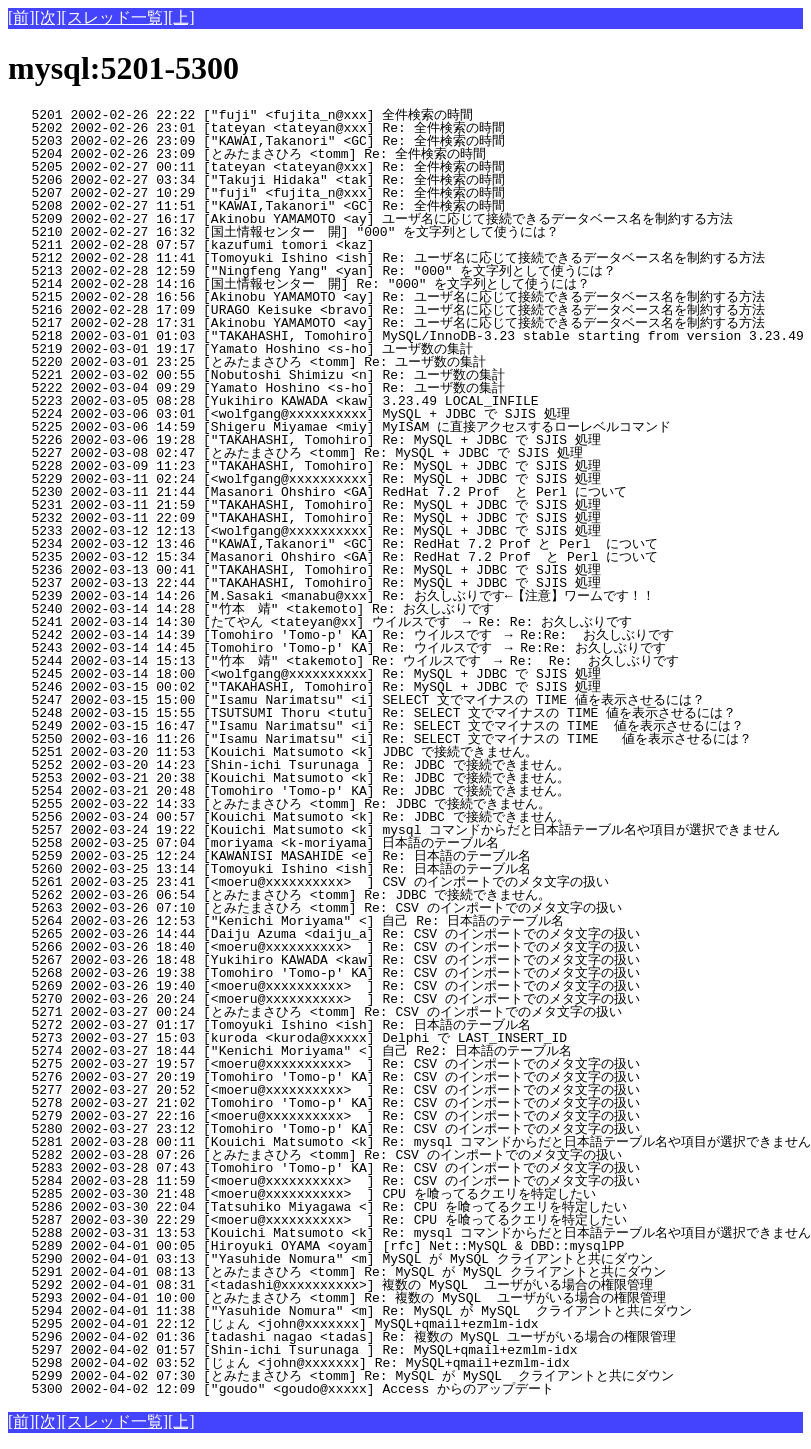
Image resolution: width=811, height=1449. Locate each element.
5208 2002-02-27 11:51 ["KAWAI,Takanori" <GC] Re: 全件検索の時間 (342, 206)
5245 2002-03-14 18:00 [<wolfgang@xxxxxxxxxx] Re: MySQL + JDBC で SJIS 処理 (347, 674)
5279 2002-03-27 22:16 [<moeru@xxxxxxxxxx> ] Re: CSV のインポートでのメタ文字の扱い (331, 1116)
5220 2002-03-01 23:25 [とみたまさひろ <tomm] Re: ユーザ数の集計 (333, 362)
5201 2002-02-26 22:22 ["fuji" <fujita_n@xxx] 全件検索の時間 (342, 115)
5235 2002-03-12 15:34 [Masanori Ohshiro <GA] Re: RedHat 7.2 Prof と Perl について (344, 557)
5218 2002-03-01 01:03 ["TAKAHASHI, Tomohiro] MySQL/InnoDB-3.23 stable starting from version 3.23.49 (406, 336)
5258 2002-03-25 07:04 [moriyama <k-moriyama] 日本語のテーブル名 (339, 843)
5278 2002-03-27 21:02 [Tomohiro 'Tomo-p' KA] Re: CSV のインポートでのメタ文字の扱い (331, 1103)
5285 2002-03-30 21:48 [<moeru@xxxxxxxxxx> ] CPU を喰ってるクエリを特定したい (333, 1194)
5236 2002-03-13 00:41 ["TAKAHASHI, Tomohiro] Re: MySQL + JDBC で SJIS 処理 (347, 570)
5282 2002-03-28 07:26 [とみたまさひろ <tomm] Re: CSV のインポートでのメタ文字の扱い (322, 1155)
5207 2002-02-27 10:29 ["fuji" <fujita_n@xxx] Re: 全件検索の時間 (342, 193)
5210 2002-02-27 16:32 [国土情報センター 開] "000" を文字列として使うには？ (322, 232)
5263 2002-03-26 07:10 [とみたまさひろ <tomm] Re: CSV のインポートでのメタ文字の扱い (322, 908)
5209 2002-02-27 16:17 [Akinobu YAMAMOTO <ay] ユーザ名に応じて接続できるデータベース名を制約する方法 (370, 219)
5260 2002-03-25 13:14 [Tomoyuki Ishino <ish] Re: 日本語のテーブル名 (339, 869)
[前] (21, 17)
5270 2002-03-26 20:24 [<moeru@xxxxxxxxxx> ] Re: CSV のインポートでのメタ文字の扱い (331, 999)
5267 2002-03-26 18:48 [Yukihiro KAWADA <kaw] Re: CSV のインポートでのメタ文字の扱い (331, 960)
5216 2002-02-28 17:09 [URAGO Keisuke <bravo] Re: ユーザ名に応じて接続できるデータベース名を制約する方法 (386, 310)
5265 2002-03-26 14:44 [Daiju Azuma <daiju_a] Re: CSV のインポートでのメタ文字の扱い (331, 934)
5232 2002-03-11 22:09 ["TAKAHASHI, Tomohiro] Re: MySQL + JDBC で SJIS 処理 (347, 518)
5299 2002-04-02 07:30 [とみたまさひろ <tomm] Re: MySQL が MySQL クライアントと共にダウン (341, 1376)
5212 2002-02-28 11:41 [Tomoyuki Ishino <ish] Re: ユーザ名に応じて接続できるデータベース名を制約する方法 (386, 258)
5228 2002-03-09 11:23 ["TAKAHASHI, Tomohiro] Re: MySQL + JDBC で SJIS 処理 (347, 466)
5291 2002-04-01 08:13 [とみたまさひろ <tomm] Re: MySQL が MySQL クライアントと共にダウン (337, 1272)
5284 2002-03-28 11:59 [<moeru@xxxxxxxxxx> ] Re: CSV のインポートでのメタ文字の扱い (331, 1181)
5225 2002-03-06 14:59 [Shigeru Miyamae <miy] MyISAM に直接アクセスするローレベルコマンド (339, 427)
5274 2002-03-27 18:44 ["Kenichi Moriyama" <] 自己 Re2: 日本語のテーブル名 (337, 1051)
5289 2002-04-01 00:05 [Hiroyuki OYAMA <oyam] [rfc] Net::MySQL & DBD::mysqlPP (351, 1246)
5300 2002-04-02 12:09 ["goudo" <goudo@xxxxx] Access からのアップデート (339, 1389)
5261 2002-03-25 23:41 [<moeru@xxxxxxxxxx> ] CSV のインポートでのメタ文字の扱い (331, 882)
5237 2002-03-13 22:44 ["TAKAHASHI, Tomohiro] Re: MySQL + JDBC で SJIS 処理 (347, 583)
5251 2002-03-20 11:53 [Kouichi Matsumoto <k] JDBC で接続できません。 (339, 752)
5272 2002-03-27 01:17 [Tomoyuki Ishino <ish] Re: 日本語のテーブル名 (339, 1025)
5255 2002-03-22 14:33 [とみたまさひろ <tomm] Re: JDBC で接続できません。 (330, 804)
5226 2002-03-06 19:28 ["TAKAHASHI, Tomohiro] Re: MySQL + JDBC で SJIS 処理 (347, 440)
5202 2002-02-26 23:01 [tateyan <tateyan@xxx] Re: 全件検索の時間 (342, 128)
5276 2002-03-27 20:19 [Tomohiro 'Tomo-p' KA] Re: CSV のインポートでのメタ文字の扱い (331, 1077)
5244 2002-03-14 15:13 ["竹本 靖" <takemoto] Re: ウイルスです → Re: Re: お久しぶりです (343, 661)
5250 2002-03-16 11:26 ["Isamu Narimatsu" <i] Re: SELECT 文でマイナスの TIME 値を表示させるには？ (380, 739)
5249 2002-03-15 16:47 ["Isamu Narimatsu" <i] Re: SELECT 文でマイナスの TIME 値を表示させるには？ (376, 726)
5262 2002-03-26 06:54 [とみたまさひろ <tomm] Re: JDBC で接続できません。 (330, 895)
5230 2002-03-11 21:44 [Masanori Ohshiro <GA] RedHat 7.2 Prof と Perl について (344, 492)
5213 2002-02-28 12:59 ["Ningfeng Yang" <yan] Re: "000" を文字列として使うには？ (335, 271)
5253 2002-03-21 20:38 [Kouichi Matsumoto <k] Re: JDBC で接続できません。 (339, 778)
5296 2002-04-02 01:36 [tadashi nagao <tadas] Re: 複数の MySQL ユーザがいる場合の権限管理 (342, 1337)
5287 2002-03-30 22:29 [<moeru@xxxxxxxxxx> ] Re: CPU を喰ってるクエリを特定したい (333, 1220)
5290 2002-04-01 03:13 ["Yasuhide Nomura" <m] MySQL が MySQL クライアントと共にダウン (334, 1259)
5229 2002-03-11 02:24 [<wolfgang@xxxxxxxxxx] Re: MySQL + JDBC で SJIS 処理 (347, 479)
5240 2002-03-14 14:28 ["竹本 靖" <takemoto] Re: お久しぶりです (337, 609)
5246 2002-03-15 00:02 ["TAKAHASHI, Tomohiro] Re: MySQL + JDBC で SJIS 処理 (347, 687)
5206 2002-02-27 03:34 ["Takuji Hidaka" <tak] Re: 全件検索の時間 (342, 180)
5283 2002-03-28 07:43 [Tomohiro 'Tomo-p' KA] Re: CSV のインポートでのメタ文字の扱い (331, 1168)
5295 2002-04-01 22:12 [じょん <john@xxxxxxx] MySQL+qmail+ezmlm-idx (347, 1324)
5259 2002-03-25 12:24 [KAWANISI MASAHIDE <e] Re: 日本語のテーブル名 (339, 856)
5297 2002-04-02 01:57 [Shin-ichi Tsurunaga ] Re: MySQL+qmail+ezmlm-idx (351, 1350)
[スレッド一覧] (114, 17)
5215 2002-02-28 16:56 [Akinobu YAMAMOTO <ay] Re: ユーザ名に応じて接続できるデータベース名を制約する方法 (386, 297)
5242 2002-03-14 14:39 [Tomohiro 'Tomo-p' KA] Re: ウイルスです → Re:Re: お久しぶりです (341, 635)
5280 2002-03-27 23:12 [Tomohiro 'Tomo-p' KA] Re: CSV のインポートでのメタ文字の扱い (331, 1129)
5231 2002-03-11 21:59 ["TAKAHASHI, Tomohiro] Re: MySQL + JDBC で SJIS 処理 (347, 505)
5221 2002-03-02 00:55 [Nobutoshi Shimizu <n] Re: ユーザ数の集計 (342, 375)
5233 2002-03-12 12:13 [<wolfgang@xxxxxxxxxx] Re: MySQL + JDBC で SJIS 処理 (347, 531)
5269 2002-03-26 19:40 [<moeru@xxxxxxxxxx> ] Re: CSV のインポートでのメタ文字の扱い (331, 986)
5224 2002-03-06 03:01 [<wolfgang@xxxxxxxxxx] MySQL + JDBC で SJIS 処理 (347, 414)
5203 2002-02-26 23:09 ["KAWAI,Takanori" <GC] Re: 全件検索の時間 (342, 141)
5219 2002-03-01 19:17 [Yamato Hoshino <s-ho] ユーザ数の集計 (342, 349)
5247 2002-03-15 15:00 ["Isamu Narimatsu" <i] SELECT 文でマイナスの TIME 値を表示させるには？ (356, 700)
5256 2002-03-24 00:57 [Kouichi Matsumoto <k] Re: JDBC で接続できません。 (339, 817)
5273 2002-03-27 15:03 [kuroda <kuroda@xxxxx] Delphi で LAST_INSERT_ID (350, 1038)
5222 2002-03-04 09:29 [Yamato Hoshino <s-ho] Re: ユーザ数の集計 (342, 388)
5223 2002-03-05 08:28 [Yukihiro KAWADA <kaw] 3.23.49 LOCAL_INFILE (351, 401)
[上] (181, 17)
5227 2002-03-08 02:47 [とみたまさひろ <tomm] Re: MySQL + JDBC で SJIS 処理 (338, 453)
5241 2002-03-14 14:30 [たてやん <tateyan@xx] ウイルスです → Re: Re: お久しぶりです (324, 622)
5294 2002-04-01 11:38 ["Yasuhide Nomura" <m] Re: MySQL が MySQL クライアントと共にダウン (350, 1311)
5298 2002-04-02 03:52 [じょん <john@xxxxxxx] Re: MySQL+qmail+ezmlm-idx (347, 1363)
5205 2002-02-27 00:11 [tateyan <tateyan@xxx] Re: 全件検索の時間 (342, 167)
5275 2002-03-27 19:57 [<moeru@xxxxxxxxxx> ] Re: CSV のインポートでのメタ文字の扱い (331, 1064)
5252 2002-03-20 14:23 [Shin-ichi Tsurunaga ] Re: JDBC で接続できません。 (339, 765)
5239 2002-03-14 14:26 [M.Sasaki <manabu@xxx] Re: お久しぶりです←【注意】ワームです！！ (331, 596)
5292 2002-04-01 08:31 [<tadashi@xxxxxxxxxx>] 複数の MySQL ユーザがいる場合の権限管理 (330, 1285)
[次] (48, 17)
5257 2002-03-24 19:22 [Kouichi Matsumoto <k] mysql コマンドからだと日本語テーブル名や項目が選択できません (394, 830)
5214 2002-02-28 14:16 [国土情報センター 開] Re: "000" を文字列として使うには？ (322, 284)
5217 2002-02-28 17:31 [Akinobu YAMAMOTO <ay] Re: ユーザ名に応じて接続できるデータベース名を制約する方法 (386, 323)
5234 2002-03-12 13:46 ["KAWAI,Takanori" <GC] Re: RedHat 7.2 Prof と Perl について (344, 544)
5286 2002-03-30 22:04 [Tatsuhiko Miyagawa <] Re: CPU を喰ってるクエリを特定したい (333, 1207)
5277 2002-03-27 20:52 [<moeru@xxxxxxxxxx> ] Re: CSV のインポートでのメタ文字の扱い (331, 1090)
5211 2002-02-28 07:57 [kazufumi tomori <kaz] (351, 245)
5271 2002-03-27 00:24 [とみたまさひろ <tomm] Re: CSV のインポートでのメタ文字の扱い (322, 1012)
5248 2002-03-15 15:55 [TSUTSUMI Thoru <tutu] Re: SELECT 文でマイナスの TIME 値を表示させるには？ (372, 713)
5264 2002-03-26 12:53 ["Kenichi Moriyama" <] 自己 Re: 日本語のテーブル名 (337, 921)
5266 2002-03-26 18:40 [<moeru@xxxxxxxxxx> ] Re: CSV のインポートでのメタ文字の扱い (331, 947)
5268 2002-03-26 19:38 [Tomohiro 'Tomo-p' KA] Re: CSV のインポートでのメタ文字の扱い (331, 973)
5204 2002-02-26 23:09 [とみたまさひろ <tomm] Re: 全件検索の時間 (333, 154)
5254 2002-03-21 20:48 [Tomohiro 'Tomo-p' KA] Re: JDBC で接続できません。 (339, 791)
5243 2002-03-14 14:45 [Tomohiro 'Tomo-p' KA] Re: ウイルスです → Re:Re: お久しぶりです (337, 648)
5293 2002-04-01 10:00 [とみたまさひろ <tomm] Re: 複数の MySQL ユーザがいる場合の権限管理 (337, 1298)
